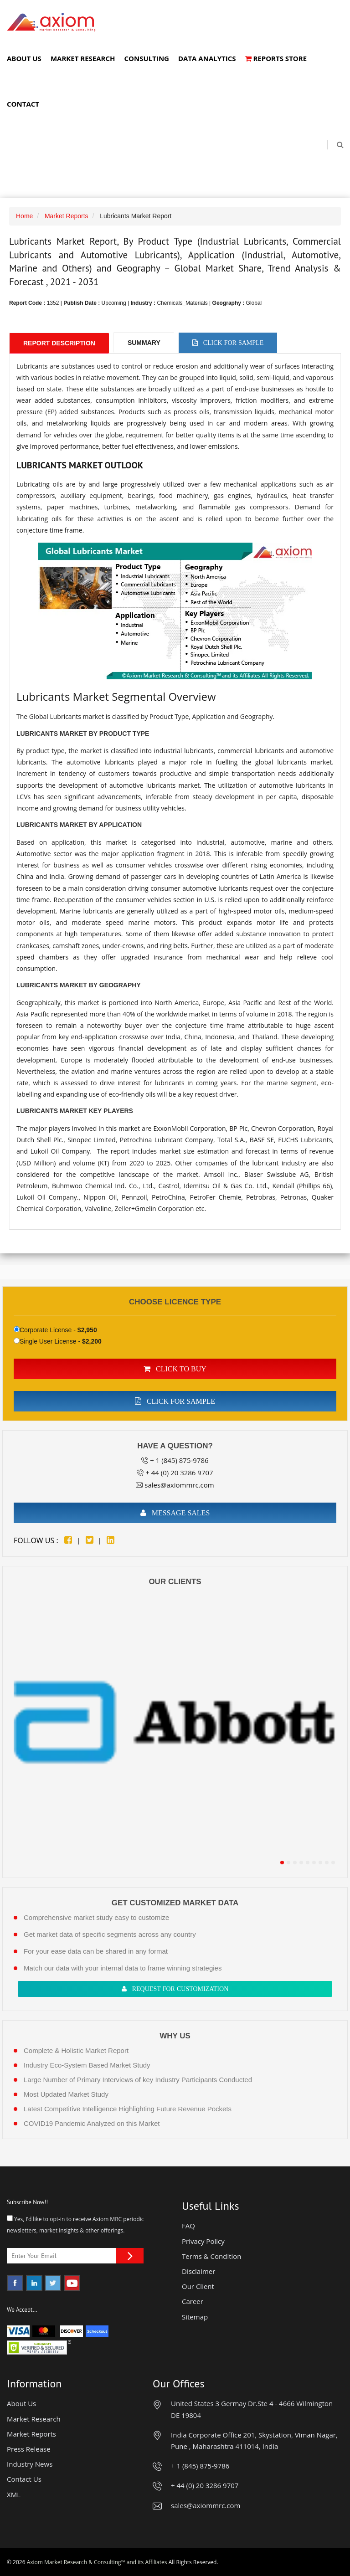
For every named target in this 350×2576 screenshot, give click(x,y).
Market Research (83, 58)
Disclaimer (198, 2271)
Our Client (198, 2286)
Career (192, 2301)
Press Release (29, 2448)
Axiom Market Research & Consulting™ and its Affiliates (97, 2562)
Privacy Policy (203, 2241)
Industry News (29, 2463)
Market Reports (66, 216)
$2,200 (92, 1341)
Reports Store (276, 58)
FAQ (188, 2225)
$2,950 (87, 1330)
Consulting (146, 58)
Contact (23, 103)
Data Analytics (207, 58)
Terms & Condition (212, 2256)
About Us (24, 58)
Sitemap (195, 2316)
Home (24, 216)
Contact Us (24, 2479)
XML (14, 2494)
